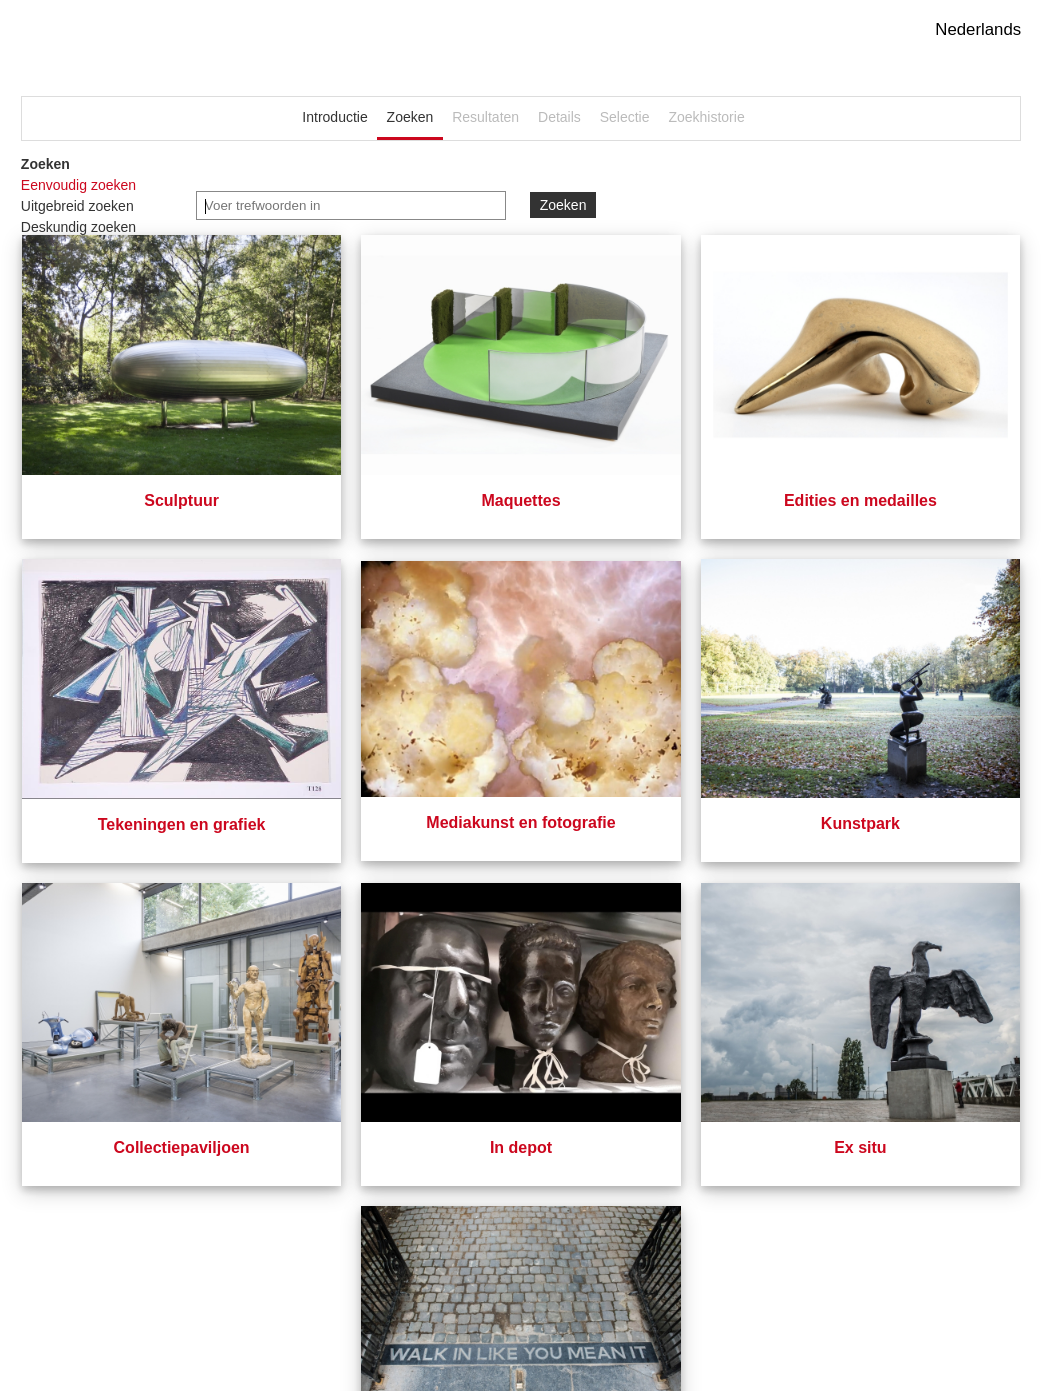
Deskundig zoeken (78, 227)
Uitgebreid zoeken (77, 206)
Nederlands (978, 29)
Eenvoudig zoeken (78, 185)
